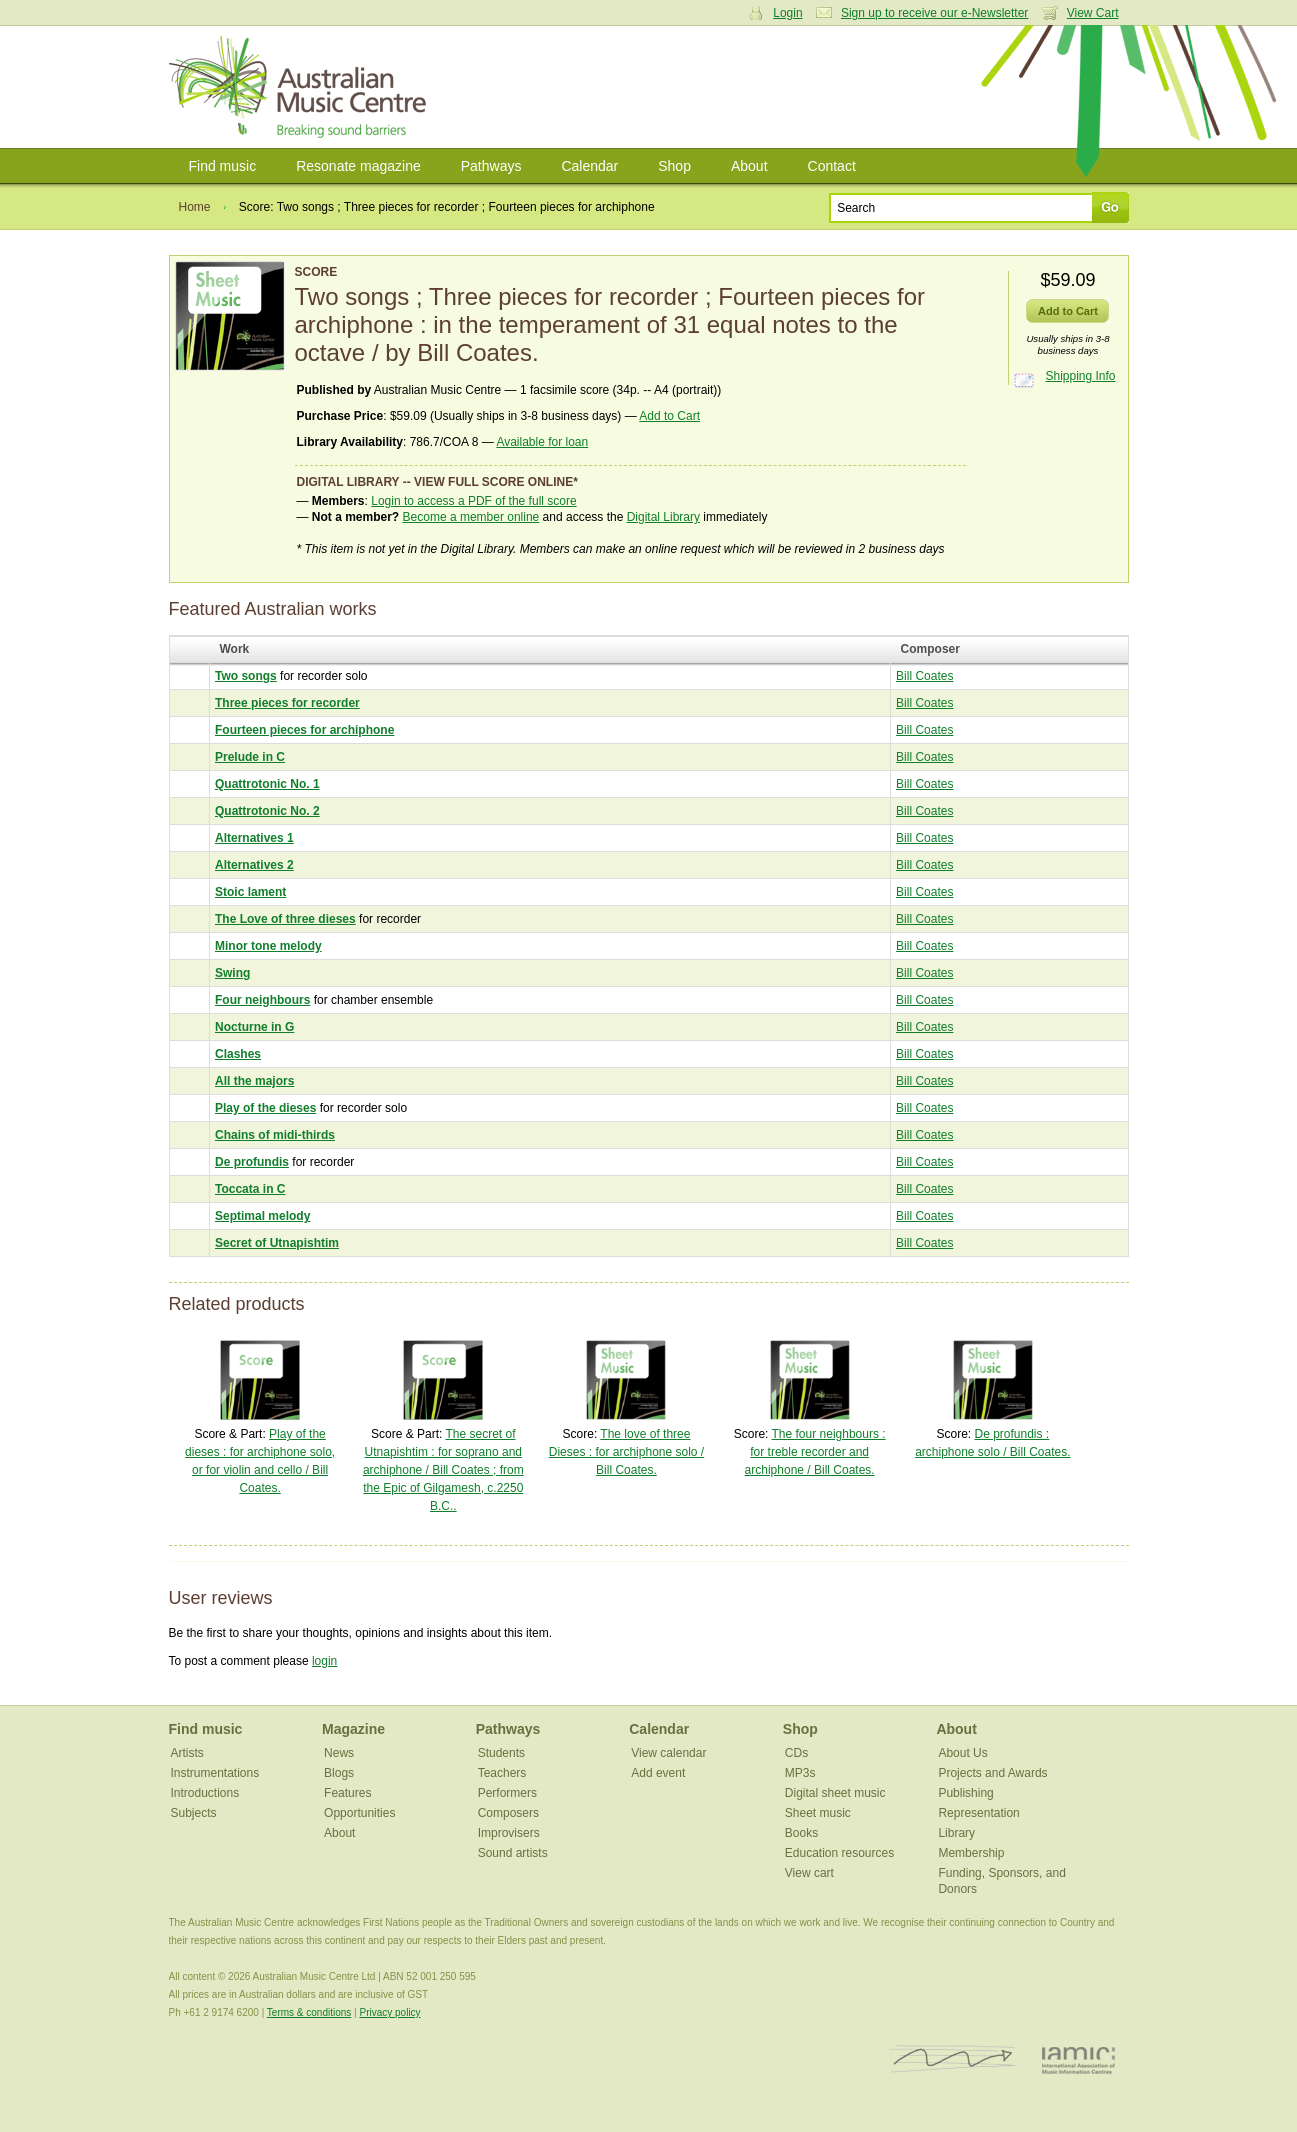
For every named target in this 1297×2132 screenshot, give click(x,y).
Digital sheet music (835, 1793)
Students (501, 1753)
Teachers (502, 1773)
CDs (796, 1753)
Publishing (965, 1793)
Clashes (238, 1054)
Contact (832, 166)
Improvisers (509, 1833)
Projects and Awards (992, 1773)
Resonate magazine (358, 166)
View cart (809, 1873)
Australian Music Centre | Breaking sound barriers (301, 87)
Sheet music (818, 1813)
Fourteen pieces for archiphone (304, 730)
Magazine (353, 1729)
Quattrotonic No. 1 (267, 784)
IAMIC (1078, 2059)
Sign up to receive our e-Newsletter (934, 13)
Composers (508, 1813)
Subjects (194, 1813)
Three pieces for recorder (287, 703)
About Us (962, 1753)
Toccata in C (250, 1189)
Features (347, 1793)
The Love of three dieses (285, 919)
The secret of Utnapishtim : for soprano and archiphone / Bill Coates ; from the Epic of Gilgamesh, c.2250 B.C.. (443, 1470)
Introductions (205, 1793)
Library (956, 1833)
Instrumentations (215, 1773)
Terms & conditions (309, 2012)
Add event (658, 1773)
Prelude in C (250, 757)
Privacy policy (389, 2012)
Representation (978, 1813)
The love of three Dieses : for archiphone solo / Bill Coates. (626, 1452)
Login (787, 13)
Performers (507, 1793)
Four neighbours (262, 1000)
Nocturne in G (254, 1027)
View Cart (1093, 13)
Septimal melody (262, 1216)
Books (801, 1833)
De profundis (252, 1162)
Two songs (246, 676)
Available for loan (542, 442)
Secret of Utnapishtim (277, 1243)
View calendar (668, 1753)
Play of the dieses (265, 1108)
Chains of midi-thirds (275, 1135)
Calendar (589, 166)
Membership (971, 1853)
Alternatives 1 (254, 838)
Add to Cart (669, 416)
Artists (187, 1753)
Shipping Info (1080, 376)
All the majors (254, 1081)
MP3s (800, 1773)
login (324, 1661)
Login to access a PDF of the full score (473, 501)
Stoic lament (250, 892)
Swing (232, 973)
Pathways (491, 166)
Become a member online (471, 517)
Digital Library (663, 517)
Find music (223, 166)
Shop (674, 166)
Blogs (339, 1773)
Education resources (839, 1853)
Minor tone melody (268, 946)
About (749, 166)
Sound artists (513, 1853)
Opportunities (359, 1813)
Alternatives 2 (254, 865)
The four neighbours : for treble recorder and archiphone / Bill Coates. (815, 1452)
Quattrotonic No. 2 (267, 811)
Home (195, 207)
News (339, 1753)
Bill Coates (924, 676)
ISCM (952, 2059)
